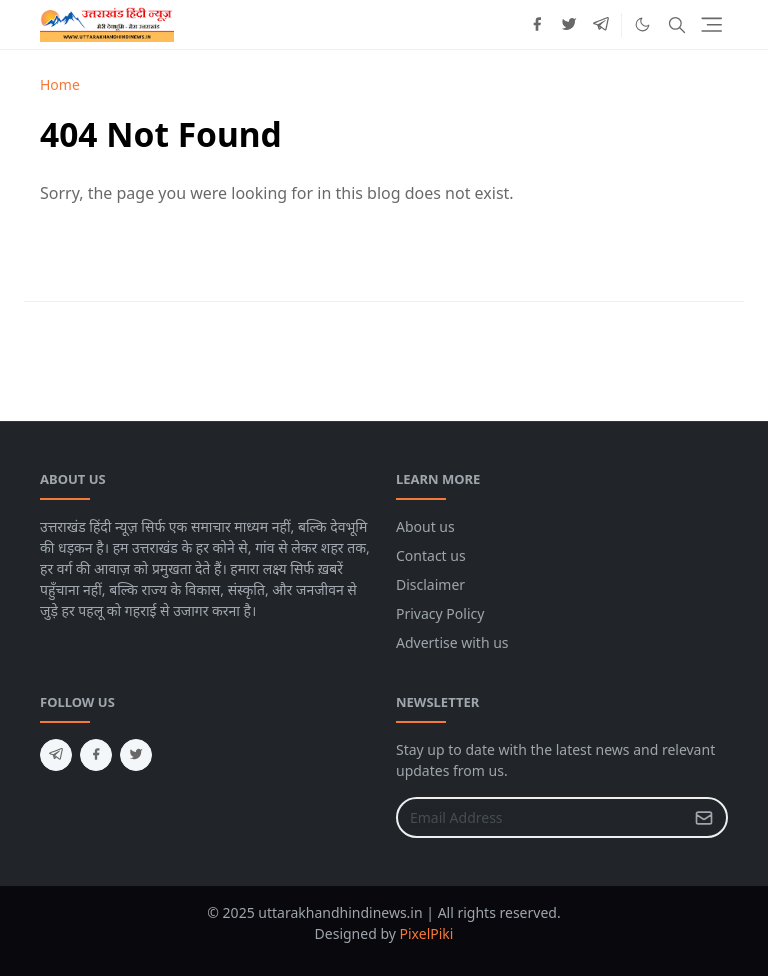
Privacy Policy (440, 613)
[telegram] (601, 25)
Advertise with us (452, 642)
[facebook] (537, 25)
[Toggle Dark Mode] (642, 24)
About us (425, 526)
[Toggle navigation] (711, 24)
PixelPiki (427, 933)
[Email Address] (540, 817)
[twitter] (569, 25)
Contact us (431, 555)
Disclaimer (430, 584)
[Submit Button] (704, 817)
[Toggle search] (677, 25)
